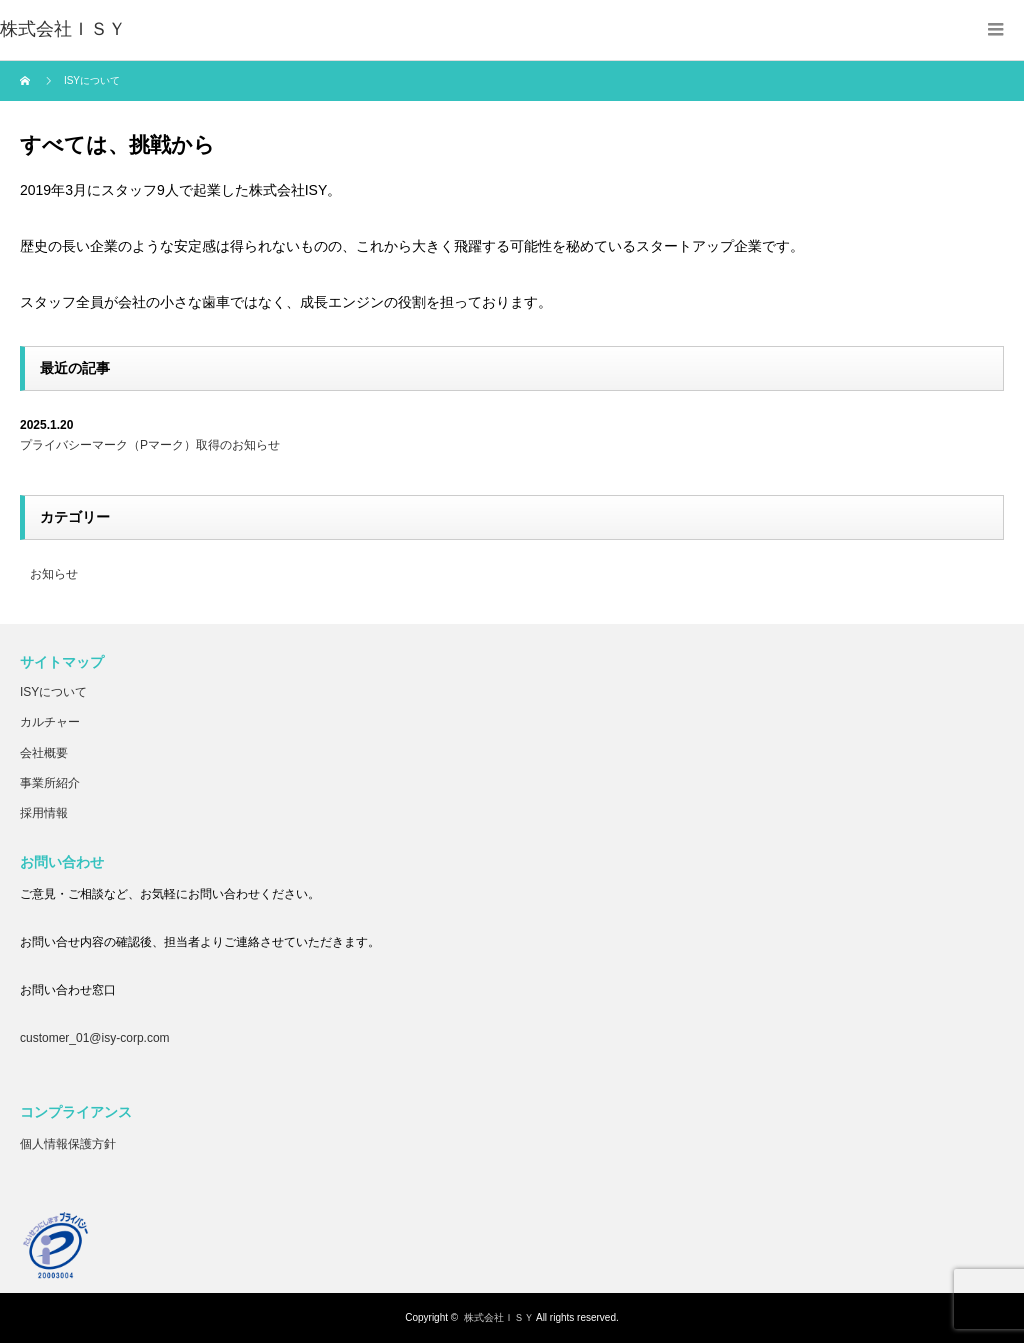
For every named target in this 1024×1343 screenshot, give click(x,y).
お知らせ (54, 574)
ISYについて (53, 692)
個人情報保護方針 (68, 1144)
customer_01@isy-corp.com (95, 1038)
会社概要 (44, 753)
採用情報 (44, 813)
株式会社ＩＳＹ (499, 1317)
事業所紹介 (50, 783)
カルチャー (50, 722)
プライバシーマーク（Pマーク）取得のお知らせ (150, 445)
